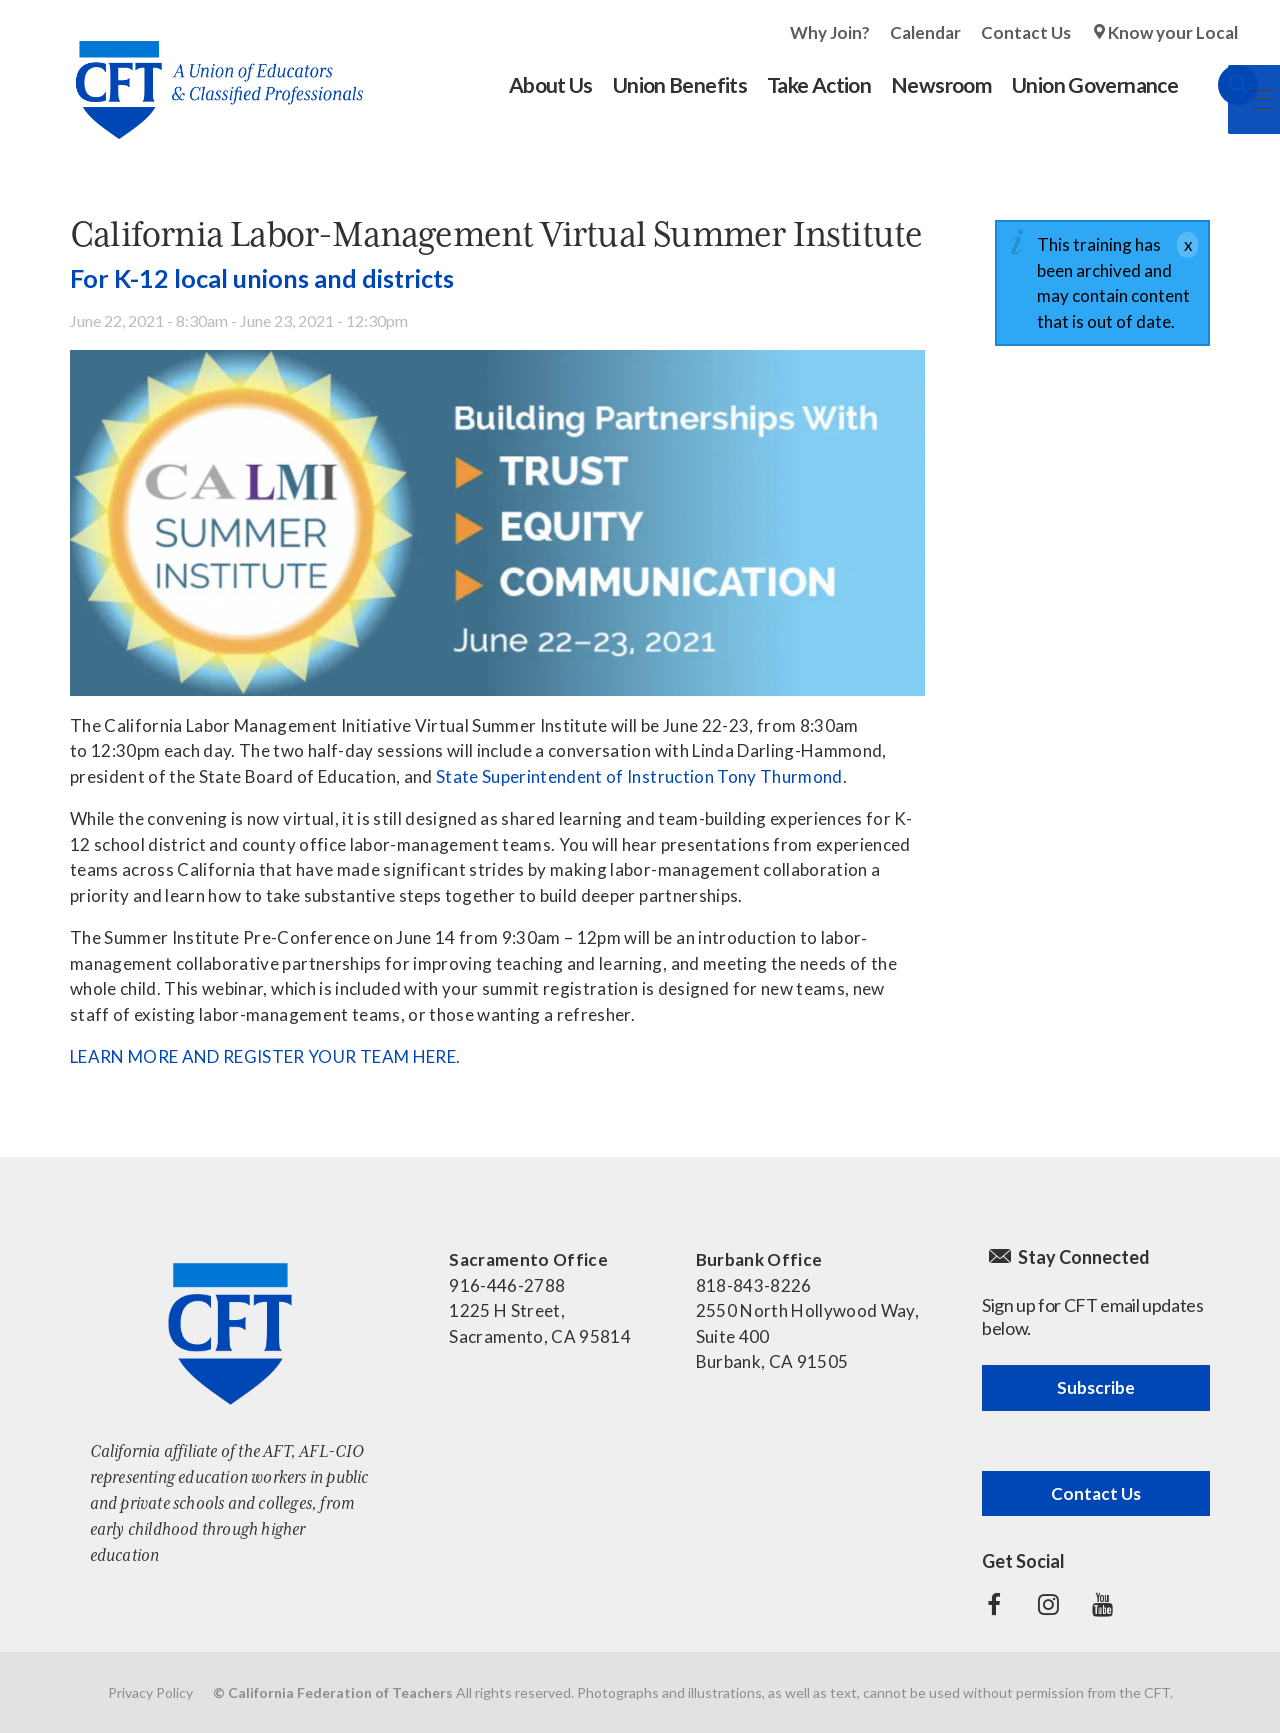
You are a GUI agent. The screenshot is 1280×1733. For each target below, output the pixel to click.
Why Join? (830, 32)
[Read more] (497, 523)
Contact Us (1026, 32)
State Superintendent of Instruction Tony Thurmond (639, 776)
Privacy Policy (150, 1692)
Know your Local (1173, 32)
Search (1218, 85)
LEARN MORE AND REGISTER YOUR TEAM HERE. (265, 1056)
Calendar (925, 32)
